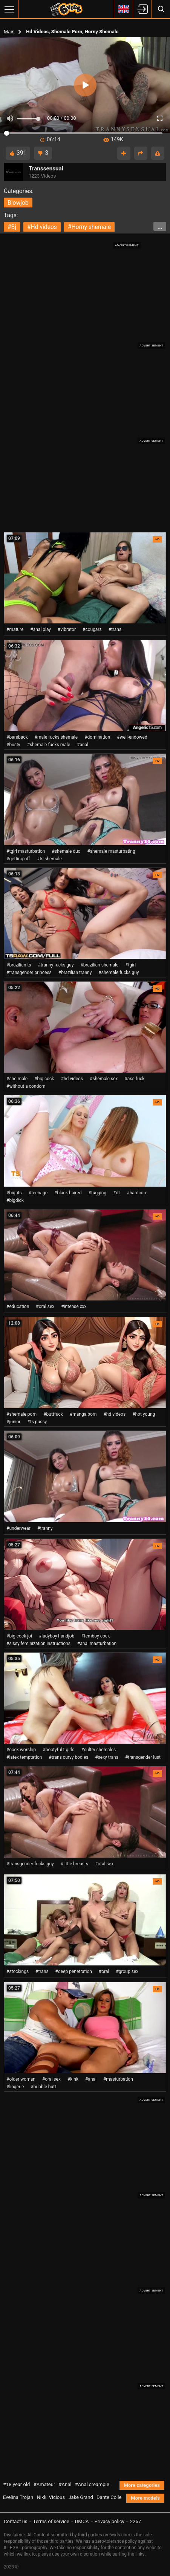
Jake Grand (80, 2497)
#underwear (18, 1528)
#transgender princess (29, 972)
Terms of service (51, 2521)
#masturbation (118, 2079)
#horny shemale (89, 226)
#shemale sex (104, 1078)
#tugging (97, 1192)
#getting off (18, 858)
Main (9, 31)
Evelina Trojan (18, 2497)
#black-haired (67, 1192)
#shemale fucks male (48, 744)
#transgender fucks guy (30, 1863)
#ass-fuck (134, 1078)
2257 (135, 2521)
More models (145, 2498)
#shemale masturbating (111, 851)
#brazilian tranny (75, 972)
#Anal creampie (92, 2484)
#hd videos (42, 226)
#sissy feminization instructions (38, 1643)
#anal (82, 744)
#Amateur (44, 2484)
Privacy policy (109, 2521)
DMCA (82, 2521)
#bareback (17, 737)
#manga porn (83, 1414)
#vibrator (67, 629)
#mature (14, 629)
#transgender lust (143, 1757)
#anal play (40, 629)
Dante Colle (108, 2497)
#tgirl (130, 965)
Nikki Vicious (51, 2497)
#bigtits (14, 1192)
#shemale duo (66, 851)
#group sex (127, 1971)
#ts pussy (37, 1421)
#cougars (92, 629)
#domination (97, 737)
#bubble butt (43, 2086)
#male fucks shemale (56, 737)
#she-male (17, 1078)
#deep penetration (73, 1971)
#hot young (143, 1414)
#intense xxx (73, 1306)
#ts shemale (49, 858)
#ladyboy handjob (56, 1636)
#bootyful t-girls (58, 1749)
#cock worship (21, 1749)
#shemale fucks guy (118, 972)
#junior (13, 1421)
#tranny (45, 1528)
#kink (72, 2079)
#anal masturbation (96, 1643)
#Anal (65, 2484)
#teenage (38, 1192)
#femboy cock (95, 1636)
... (159, 226)
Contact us (16, 2521)
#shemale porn (21, 1414)
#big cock (44, 1078)
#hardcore (137, 1192)
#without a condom (26, 1086)
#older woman (20, 2079)
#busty (13, 744)
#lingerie (15, 2086)
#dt (116, 1192)
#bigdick (15, 1200)
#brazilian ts (18, 965)
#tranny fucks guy (56, 965)
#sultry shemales (98, 1749)
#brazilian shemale (99, 965)
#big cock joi (19, 1636)
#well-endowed (132, 737)
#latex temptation (24, 1757)
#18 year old (16, 2484)
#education (17, 1306)
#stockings (17, 1971)
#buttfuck (53, 1414)
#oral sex (45, 1306)
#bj (12, 226)
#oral (104, 1971)
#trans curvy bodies (68, 1757)
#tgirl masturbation (25, 851)
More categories (142, 2485)
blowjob (18, 202)
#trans (115, 629)
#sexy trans (106, 1757)
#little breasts (74, 1863)
